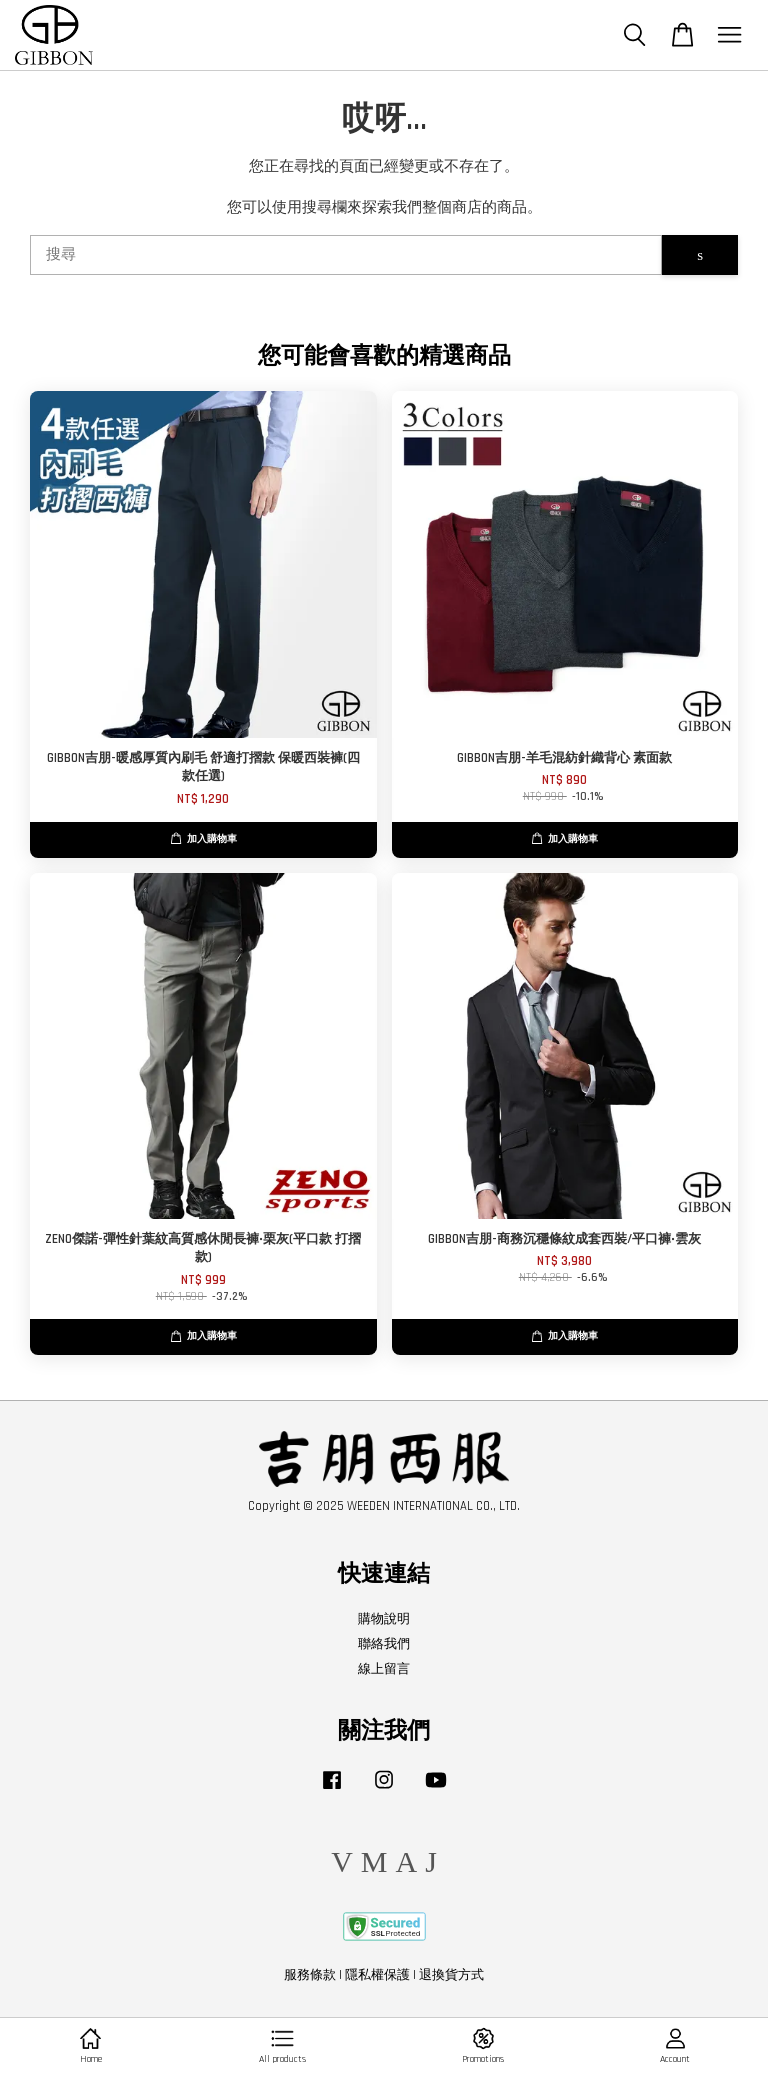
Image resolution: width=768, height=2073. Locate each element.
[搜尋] (346, 255)
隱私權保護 (377, 1975)
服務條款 (310, 1975)
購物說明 (384, 1619)
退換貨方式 (451, 1975)
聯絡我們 (384, 1644)
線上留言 (384, 1669)
